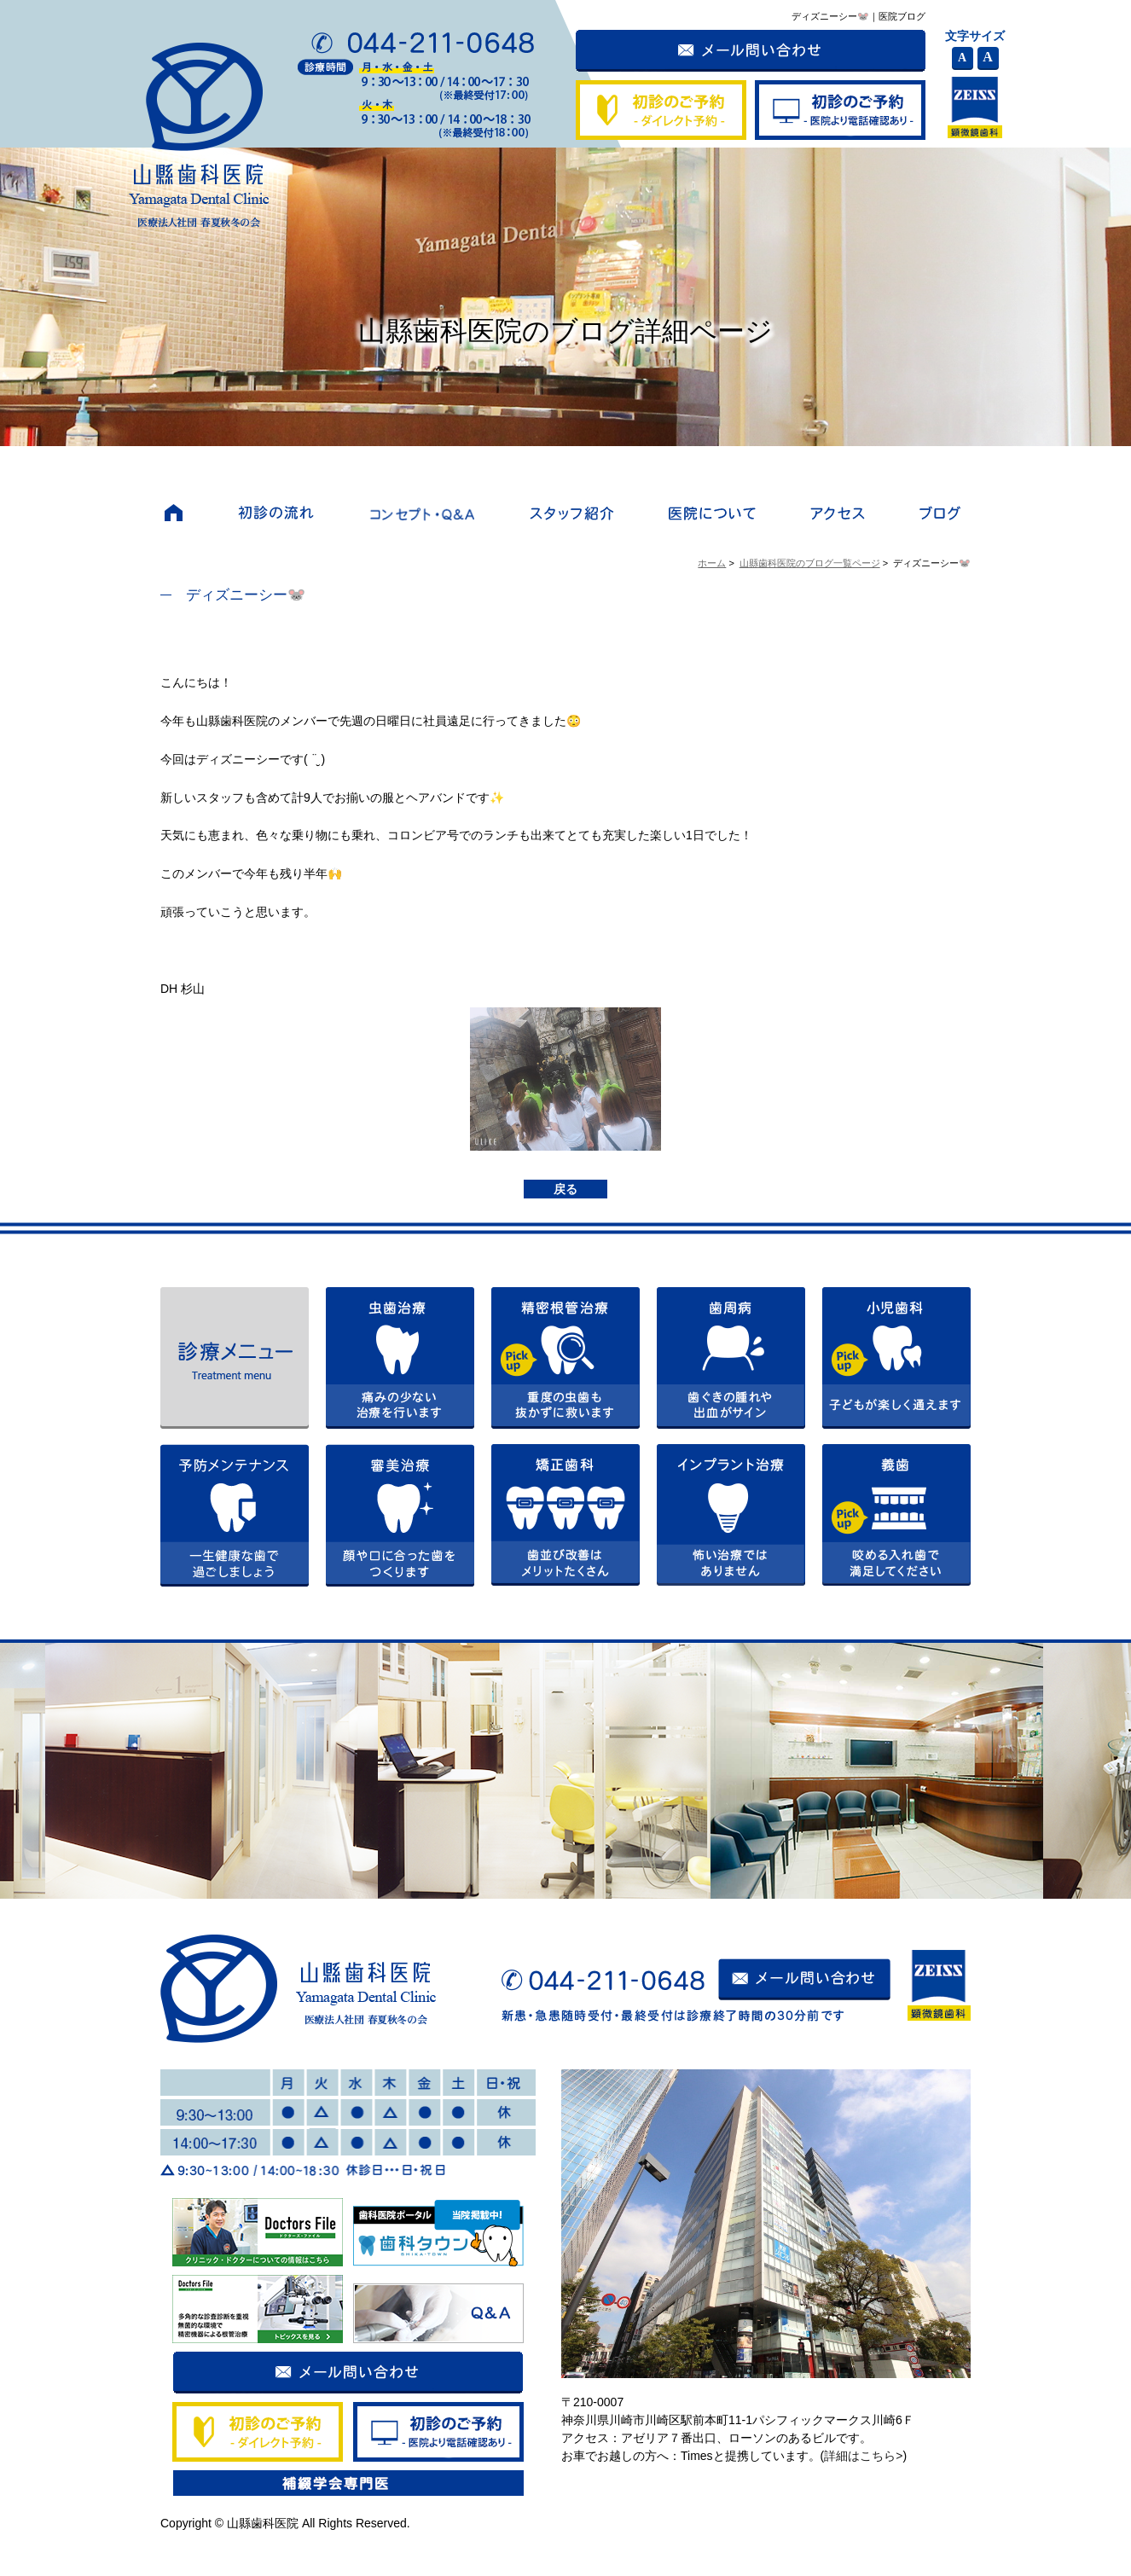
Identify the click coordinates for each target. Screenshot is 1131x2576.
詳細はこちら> (863, 2456)
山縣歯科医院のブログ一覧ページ (810, 563)
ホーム (712, 563)
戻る (565, 1189)
